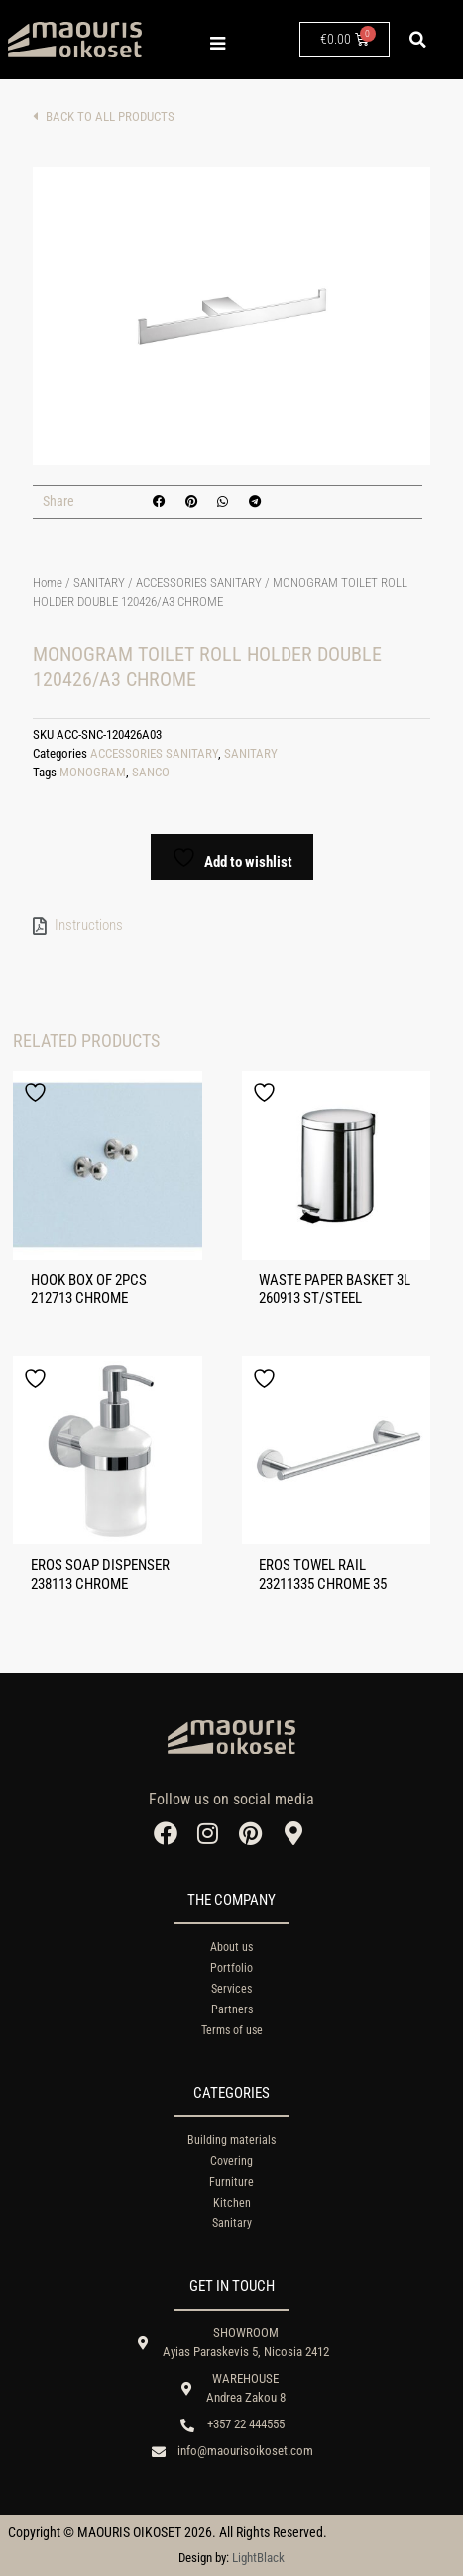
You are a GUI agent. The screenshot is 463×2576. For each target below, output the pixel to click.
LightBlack (258, 2557)
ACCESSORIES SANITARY (199, 582)
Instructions (89, 925)
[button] (418, 39)
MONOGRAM (92, 772)
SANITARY (99, 582)
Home (47, 582)
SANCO (151, 772)
